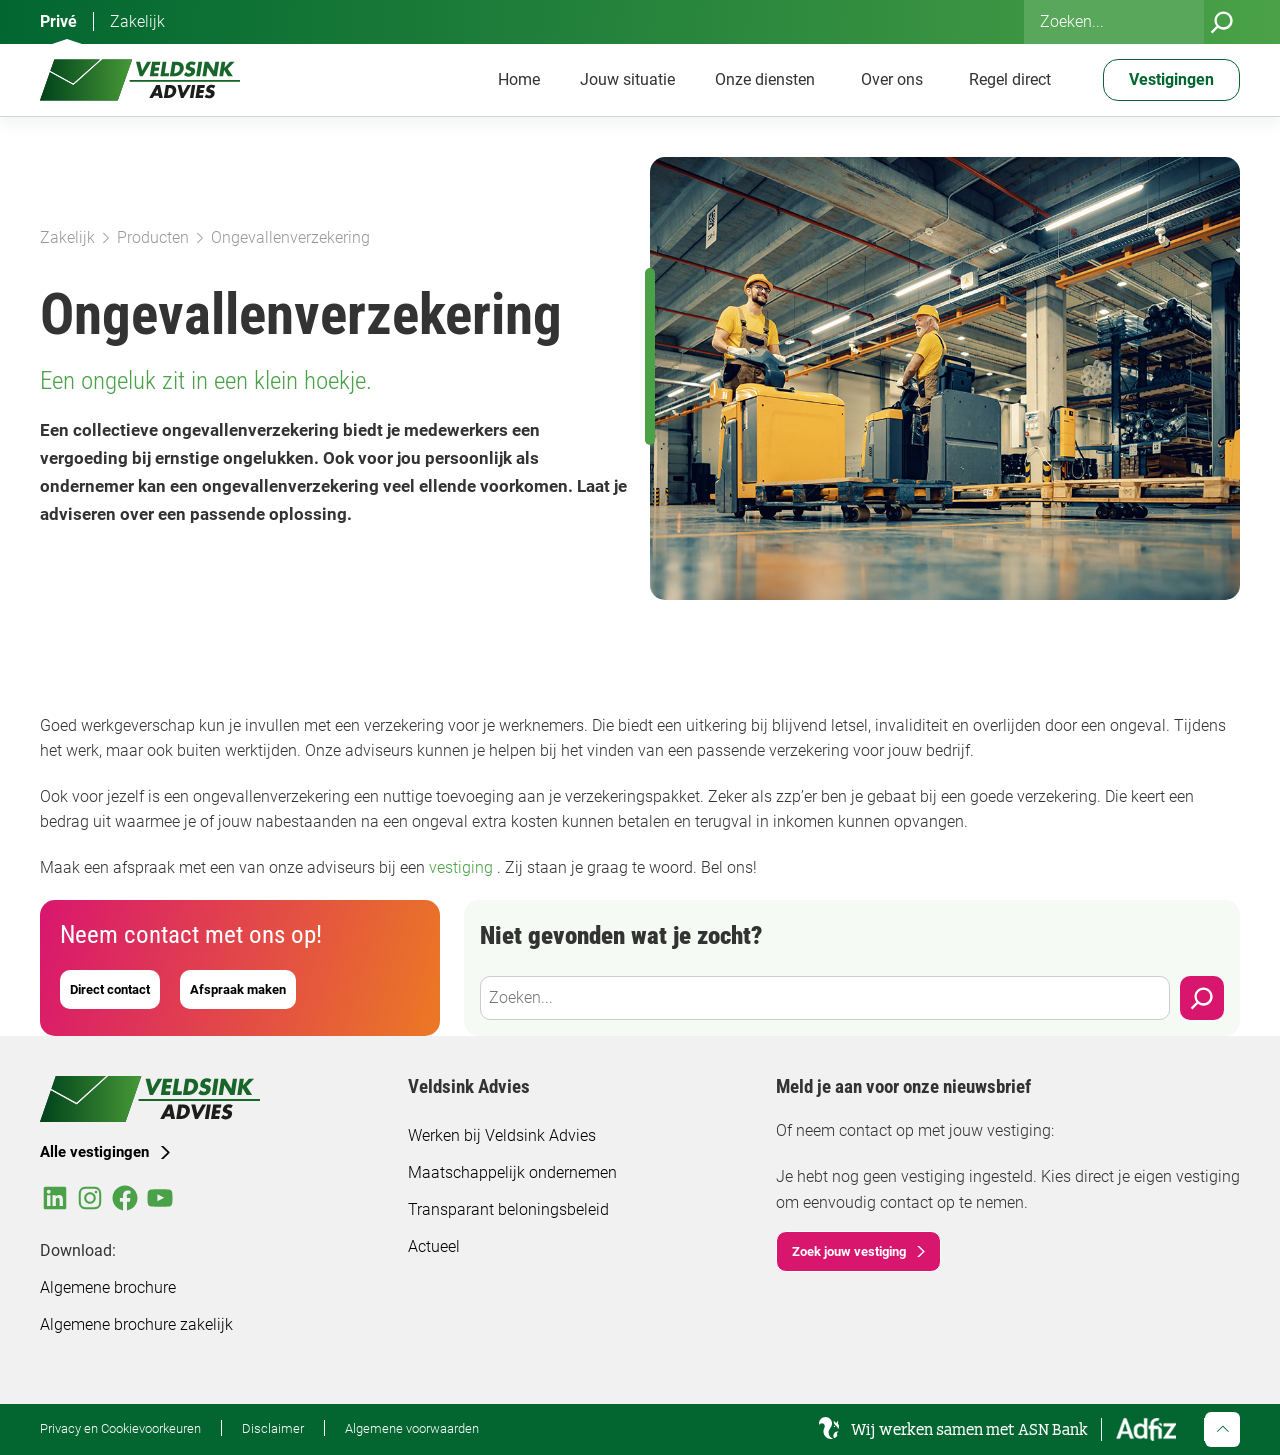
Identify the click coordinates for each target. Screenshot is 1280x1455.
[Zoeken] (1222, 22)
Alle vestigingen (94, 1152)
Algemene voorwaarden (412, 1428)
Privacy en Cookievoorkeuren (120, 1428)
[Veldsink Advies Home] (140, 80)
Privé (58, 21)
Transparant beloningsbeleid (508, 1209)
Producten (153, 237)
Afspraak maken (238, 989)
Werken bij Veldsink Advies (502, 1135)
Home (519, 79)
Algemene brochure (108, 1287)
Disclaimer (273, 1428)
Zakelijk (137, 21)
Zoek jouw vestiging (849, 1251)
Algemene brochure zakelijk (136, 1324)
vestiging (463, 867)
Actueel (434, 1246)
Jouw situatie (627, 79)
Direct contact (110, 989)
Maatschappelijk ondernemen (512, 1172)
